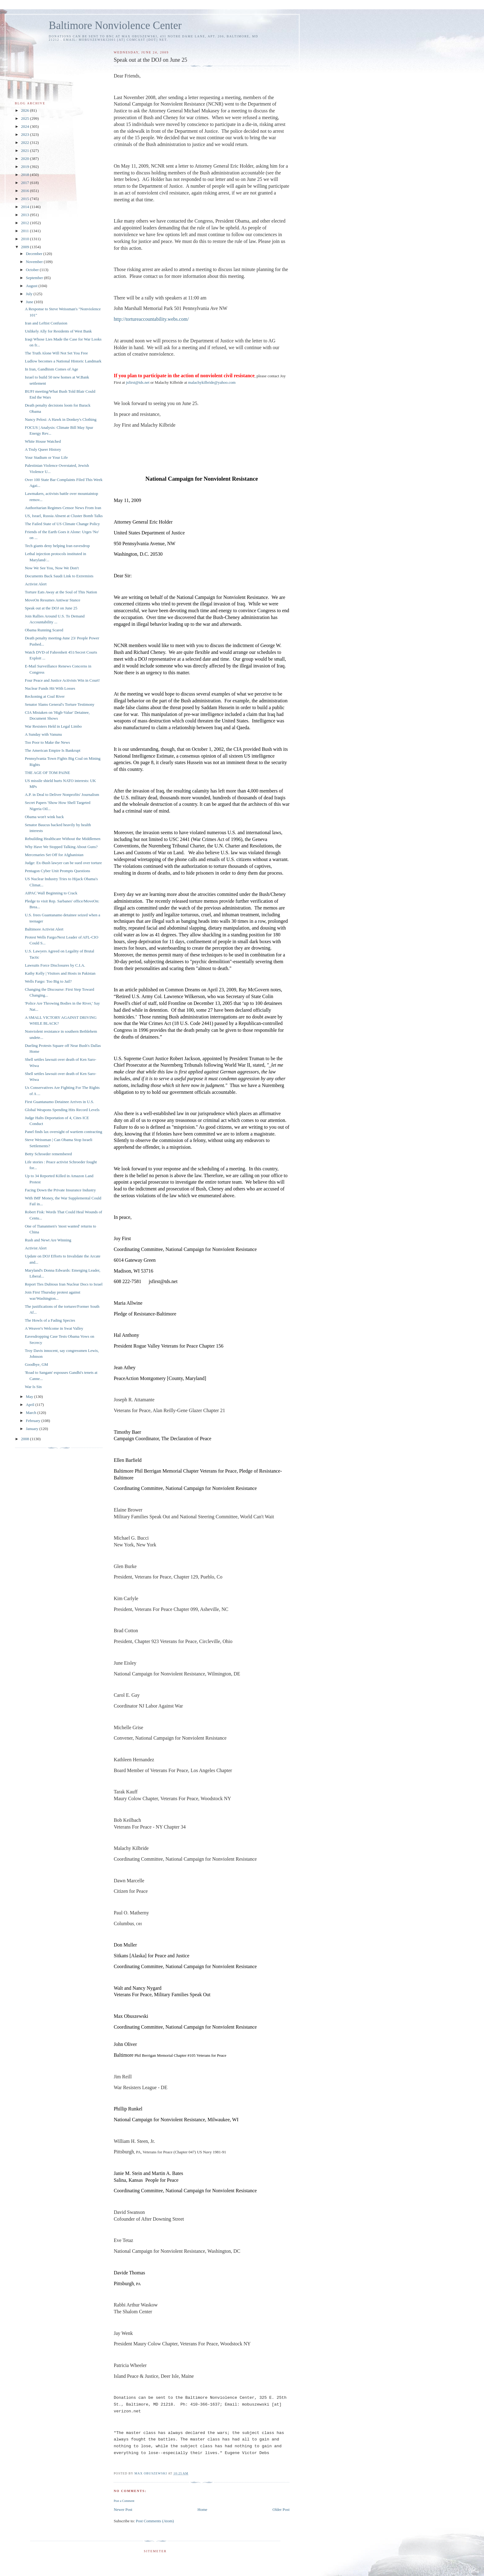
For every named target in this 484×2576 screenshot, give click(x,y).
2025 (25, 118)
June (30, 301)
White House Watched (42, 441)
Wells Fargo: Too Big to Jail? (48, 981)
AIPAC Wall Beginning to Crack (51, 893)
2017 (25, 182)
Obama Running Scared (44, 630)
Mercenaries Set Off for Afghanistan (54, 854)
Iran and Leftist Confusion (46, 323)
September (35, 277)
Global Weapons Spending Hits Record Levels (62, 1109)
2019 (25, 166)
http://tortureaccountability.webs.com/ (151, 319)
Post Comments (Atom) (155, 2521)
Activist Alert (35, 584)
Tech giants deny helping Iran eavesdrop (57, 545)
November (35, 261)
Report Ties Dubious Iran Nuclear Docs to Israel (63, 1284)
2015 (25, 198)
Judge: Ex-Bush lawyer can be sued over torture (63, 862)
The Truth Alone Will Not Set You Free (56, 353)
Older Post (281, 2509)
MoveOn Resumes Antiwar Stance (52, 600)
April (30, 1404)
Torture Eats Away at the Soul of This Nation (61, 592)
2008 (25, 1438)
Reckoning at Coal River (45, 696)
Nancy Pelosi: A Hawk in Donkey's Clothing (60, 419)
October (33, 269)
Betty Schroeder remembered (48, 1154)
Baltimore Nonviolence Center (115, 25)
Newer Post (123, 2509)
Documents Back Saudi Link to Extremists (59, 576)
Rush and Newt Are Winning (48, 1240)
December (35, 253)
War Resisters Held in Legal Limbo (53, 726)
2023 (25, 134)
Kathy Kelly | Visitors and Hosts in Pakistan (60, 973)
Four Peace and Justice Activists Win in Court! (62, 680)
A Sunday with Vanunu (43, 734)
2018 (25, 174)
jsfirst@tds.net (137, 382)
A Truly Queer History (43, 449)
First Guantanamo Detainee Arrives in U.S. (59, 1101)
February (33, 1420)
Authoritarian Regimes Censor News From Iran (63, 507)
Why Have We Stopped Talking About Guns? (61, 846)
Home (202, 2509)
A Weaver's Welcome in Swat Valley (54, 1328)
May (30, 1396)
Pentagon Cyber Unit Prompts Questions (57, 870)
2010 (25, 238)
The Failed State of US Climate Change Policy (62, 523)
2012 (25, 222)
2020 (25, 158)
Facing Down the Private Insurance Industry (60, 1190)
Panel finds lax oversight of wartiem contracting (63, 1131)
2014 (25, 206)
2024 (25, 126)
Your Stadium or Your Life (46, 457)
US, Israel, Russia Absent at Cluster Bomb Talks (63, 515)
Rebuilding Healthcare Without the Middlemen (62, 838)
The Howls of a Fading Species (50, 1320)
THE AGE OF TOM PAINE (47, 772)
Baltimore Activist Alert (44, 929)
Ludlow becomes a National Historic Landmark (63, 361)
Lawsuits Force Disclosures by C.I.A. (55, 965)
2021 (25, 150)
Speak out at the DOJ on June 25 (51, 608)
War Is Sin (33, 1386)
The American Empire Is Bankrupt (52, 750)
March (31, 1412)
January (33, 1428)
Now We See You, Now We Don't (52, 568)
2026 (25, 110)
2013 (25, 214)
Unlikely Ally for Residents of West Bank (58, 331)
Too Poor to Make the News (47, 742)
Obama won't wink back (44, 816)
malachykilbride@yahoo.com (212, 382)
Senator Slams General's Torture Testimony (59, 704)
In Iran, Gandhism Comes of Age (51, 369)
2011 (25, 230)
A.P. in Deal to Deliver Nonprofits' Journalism (62, 794)
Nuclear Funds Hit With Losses (50, 688)
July (30, 293)
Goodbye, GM (36, 1364)
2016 (25, 190)
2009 (25, 247)
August (32, 285)
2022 (25, 142)
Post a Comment (124, 2501)
